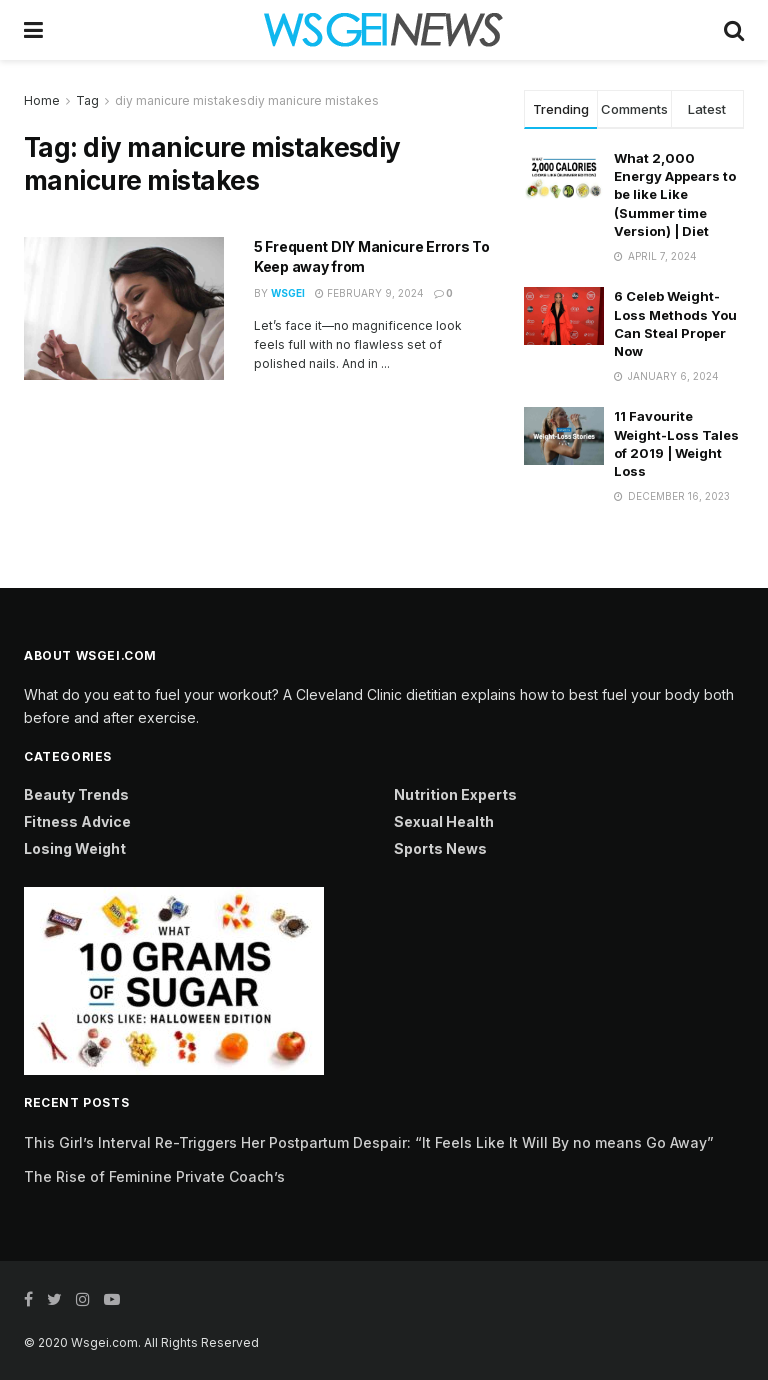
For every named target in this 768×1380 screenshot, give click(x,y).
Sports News (440, 848)
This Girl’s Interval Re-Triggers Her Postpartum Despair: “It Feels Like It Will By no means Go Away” (369, 1142)
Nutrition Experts (455, 794)
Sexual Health (444, 821)
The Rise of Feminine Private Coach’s (154, 1176)
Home (42, 100)
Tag (87, 100)
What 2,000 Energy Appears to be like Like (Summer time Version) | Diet (675, 194)
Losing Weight (75, 848)
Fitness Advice (77, 821)
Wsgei (288, 293)
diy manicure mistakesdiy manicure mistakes (247, 100)
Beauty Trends (76, 794)
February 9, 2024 (369, 293)
